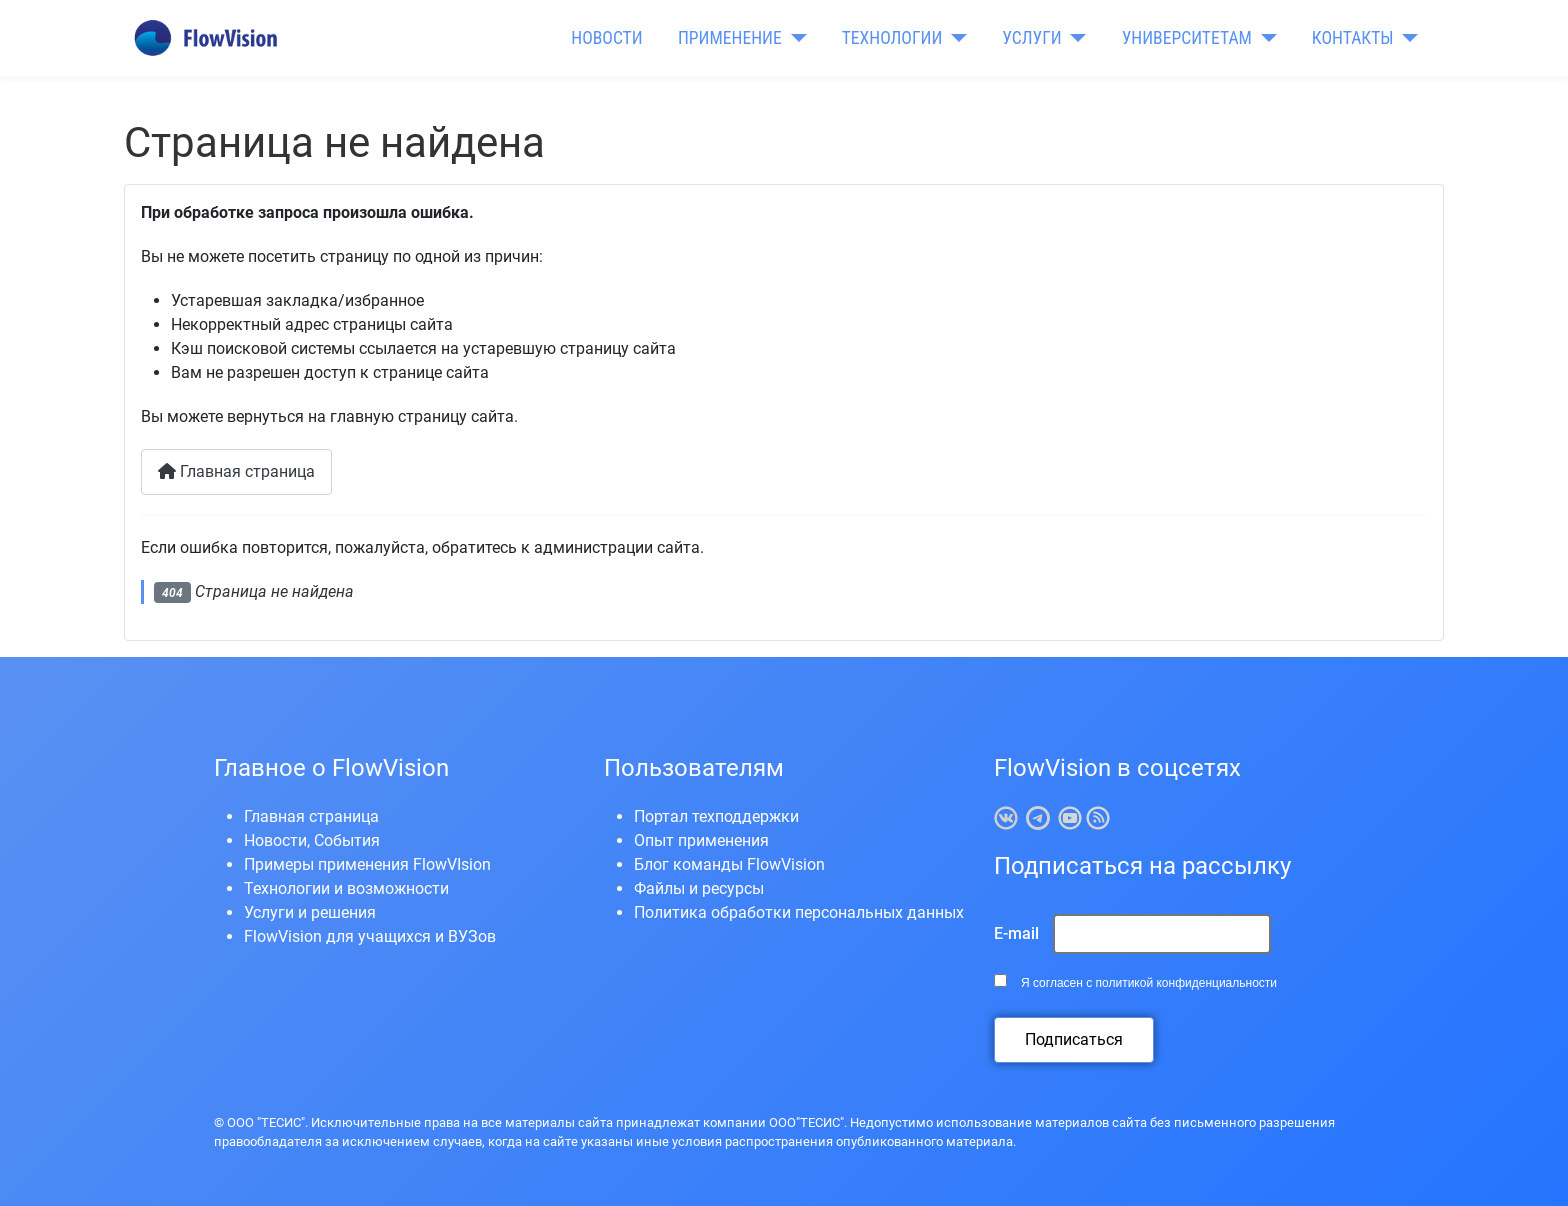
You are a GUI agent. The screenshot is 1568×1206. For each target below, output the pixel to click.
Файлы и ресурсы (699, 888)
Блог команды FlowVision (729, 864)
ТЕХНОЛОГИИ (892, 38)
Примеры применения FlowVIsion (367, 864)
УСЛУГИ (1031, 38)
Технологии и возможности (346, 888)
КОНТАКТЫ (1353, 38)
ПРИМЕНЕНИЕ (730, 38)
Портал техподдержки (716, 816)
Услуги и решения (310, 912)
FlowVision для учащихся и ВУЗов (370, 936)
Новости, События (312, 840)
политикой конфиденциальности (1186, 983)
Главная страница (236, 471)
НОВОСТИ (606, 38)
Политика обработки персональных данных (799, 912)
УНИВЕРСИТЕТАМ (1187, 38)
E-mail (1016, 933)
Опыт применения (701, 840)
